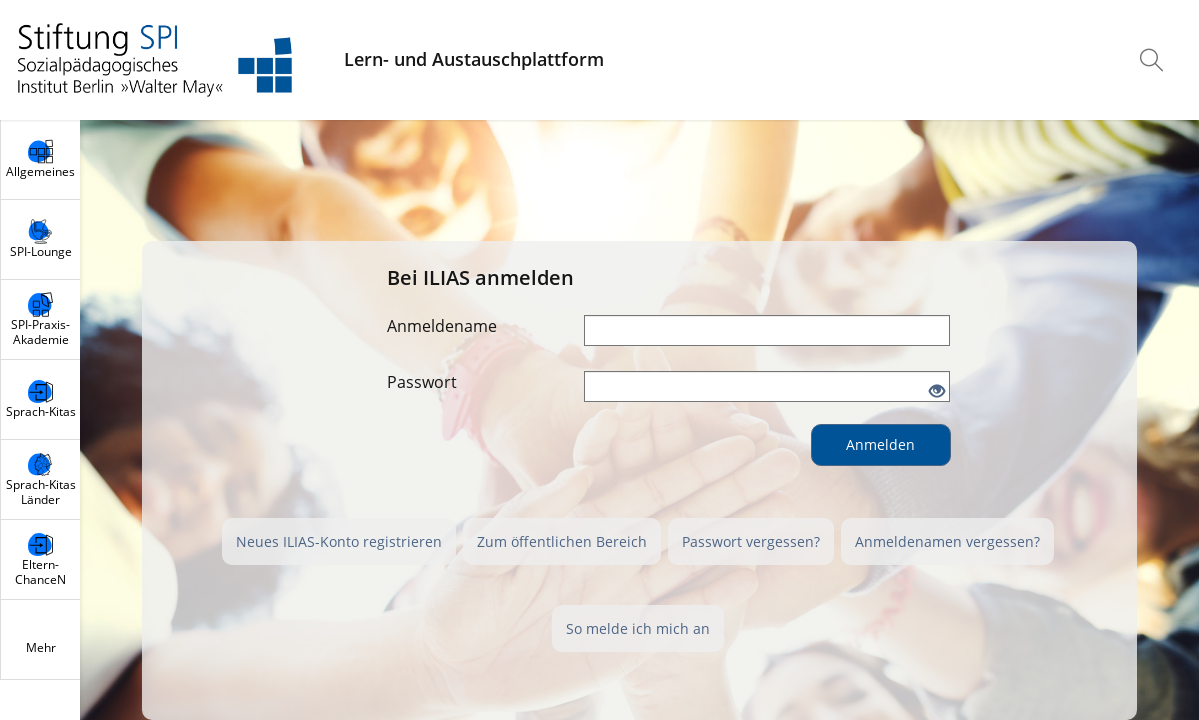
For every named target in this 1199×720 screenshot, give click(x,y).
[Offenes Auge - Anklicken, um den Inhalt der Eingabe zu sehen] (937, 392)
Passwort (422, 382)
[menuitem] (1154, 60)
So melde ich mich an (638, 628)
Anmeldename (442, 326)
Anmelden (880, 444)
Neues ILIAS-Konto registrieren (339, 541)
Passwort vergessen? (751, 541)
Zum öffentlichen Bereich (562, 541)
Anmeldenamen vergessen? (947, 541)
